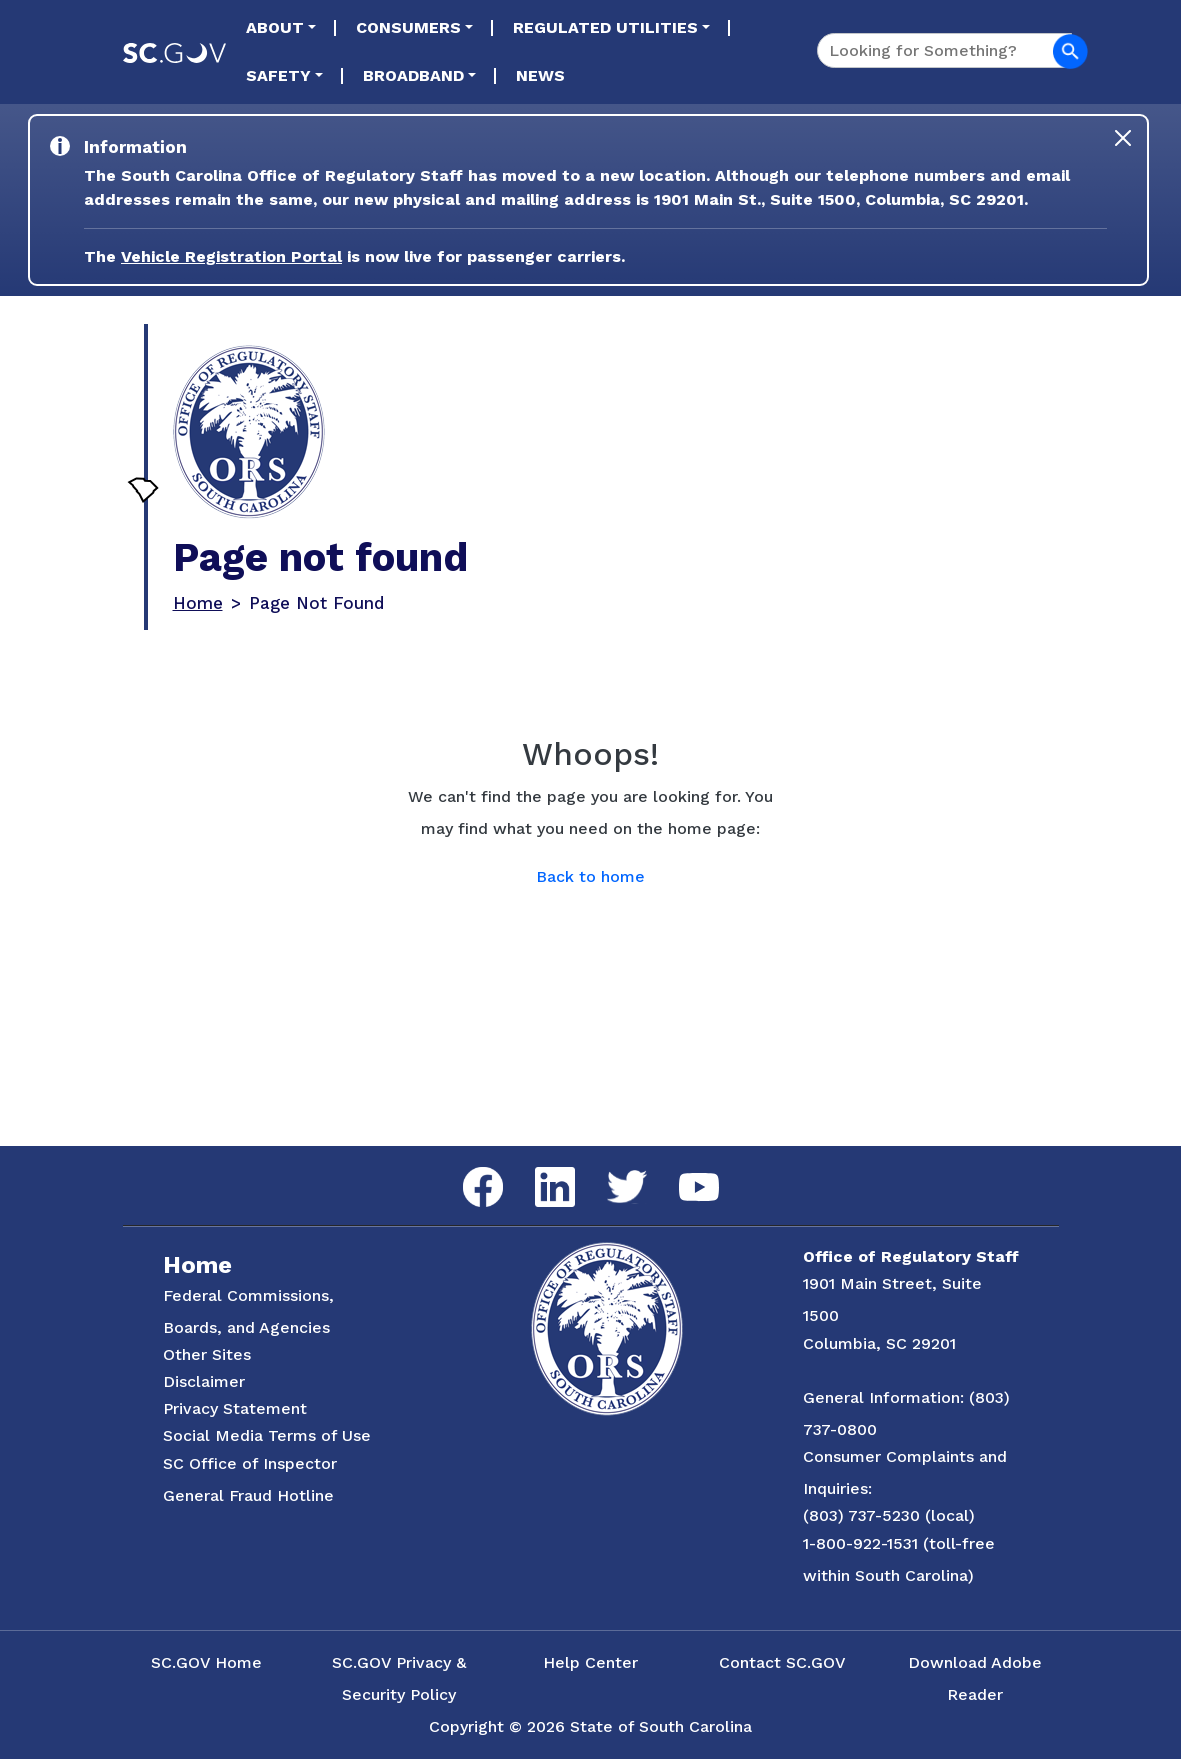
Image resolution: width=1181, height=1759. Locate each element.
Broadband (413, 75)
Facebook (467, 1167)
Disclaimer (204, 1381)
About (275, 27)
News (540, 75)
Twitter (609, 1170)
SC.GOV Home (206, 1662)
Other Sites (207, 1354)
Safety (278, 75)
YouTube (682, 1173)
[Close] (1123, 138)
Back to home (590, 876)
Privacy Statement (235, 1408)
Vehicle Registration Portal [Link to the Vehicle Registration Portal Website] (231, 256)
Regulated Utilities (605, 27)
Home (198, 603)
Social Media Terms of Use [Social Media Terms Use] (267, 1435)
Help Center (590, 1662)
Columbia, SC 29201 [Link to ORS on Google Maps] (879, 1343)
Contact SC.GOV (782, 1662)
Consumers (408, 27)
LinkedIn (538, 1167)
